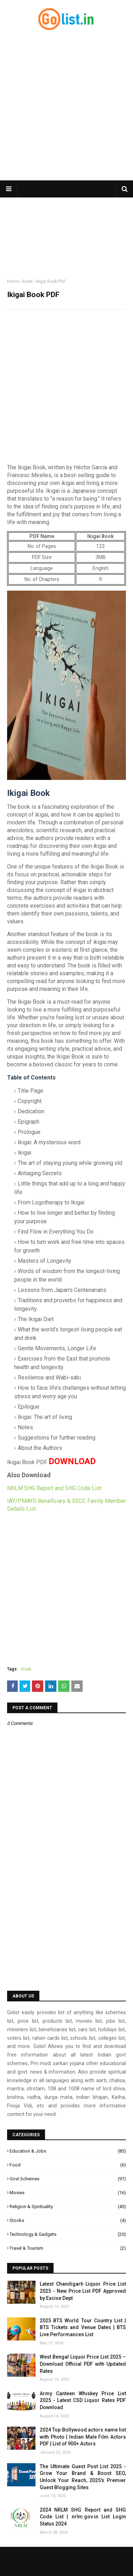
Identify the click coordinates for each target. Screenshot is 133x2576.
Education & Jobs (68, 2151)
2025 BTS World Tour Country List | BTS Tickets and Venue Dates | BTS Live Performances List (83, 2327)
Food (68, 2165)
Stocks (68, 2220)
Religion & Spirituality (68, 2207)
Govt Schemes (68, 2179)
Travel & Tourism (68, 2248)
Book (27, 281)
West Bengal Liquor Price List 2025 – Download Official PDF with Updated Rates (83, 2364)
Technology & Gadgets (68, 2234)
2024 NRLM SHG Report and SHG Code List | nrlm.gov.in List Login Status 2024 (83, 2517)
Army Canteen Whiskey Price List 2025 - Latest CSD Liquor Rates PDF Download (83, 2400)
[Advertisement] (66, 106)
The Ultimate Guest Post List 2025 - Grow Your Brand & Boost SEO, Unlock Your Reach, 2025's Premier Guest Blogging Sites (83, 2477)
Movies (68, 2193)
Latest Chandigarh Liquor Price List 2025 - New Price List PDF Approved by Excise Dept (83, 2291)
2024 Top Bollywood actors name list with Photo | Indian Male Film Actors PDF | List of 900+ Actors (83, 2436)
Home (13, 281)
